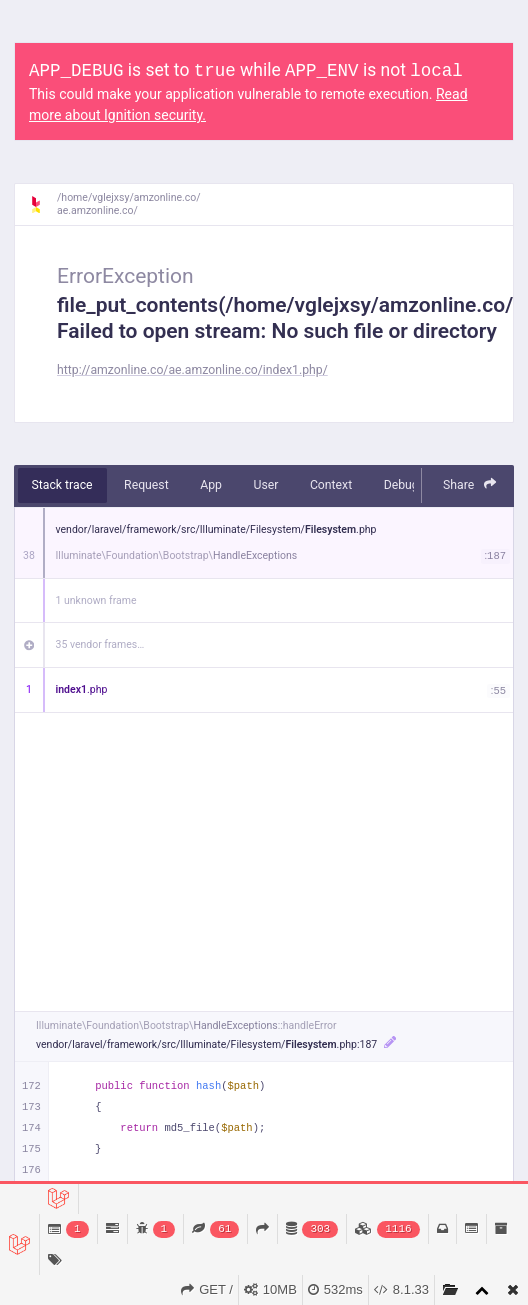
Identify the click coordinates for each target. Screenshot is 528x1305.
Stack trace (62, 485)
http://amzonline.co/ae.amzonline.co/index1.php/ (192, 370)
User (265, 485)
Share (470, 484)
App (211, 485)
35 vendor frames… (100, 644)
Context (331, 485)
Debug (401, 485)
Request (146, 485)
